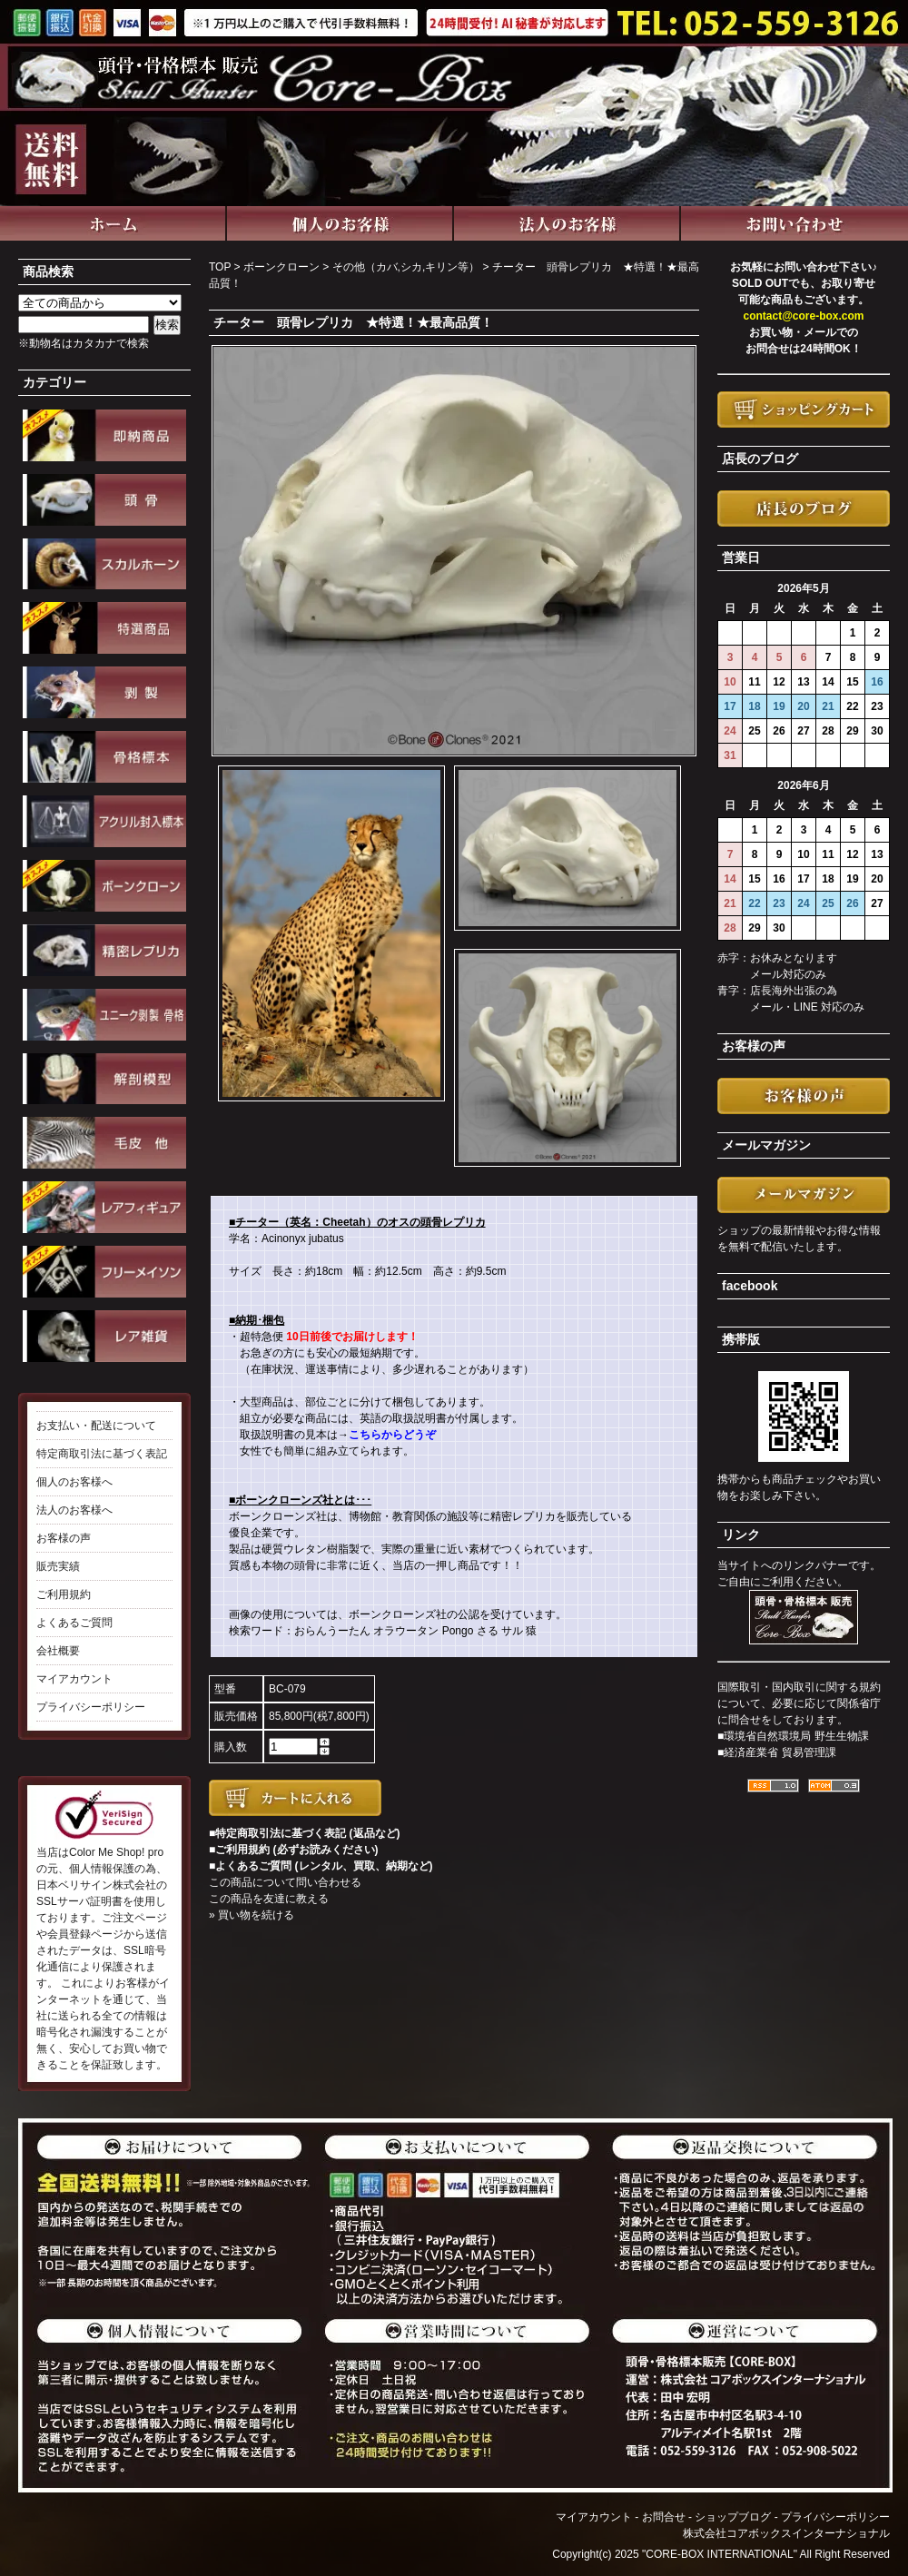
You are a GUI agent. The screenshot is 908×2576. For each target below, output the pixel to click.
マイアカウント (74, 1679)
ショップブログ (733, 2517)
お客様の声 (63, 1538)
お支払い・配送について (96, 1425)
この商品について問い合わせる (285, 1882)
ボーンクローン (281, 267)
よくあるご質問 (74, 1622)
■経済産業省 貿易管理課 (776, 1752)
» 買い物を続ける (251, 1915)
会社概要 (58, 1650)
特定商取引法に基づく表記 (101, 1453)
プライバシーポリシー (90, 1707)
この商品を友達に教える (269, 1898)
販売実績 (58, 1566)
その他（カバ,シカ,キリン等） (406, 267)
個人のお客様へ (74, 1482)
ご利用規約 (63, 1594)
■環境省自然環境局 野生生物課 (793, 1736)
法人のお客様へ (74, 1510)
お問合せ (664, 2517)
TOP (220, 267)
